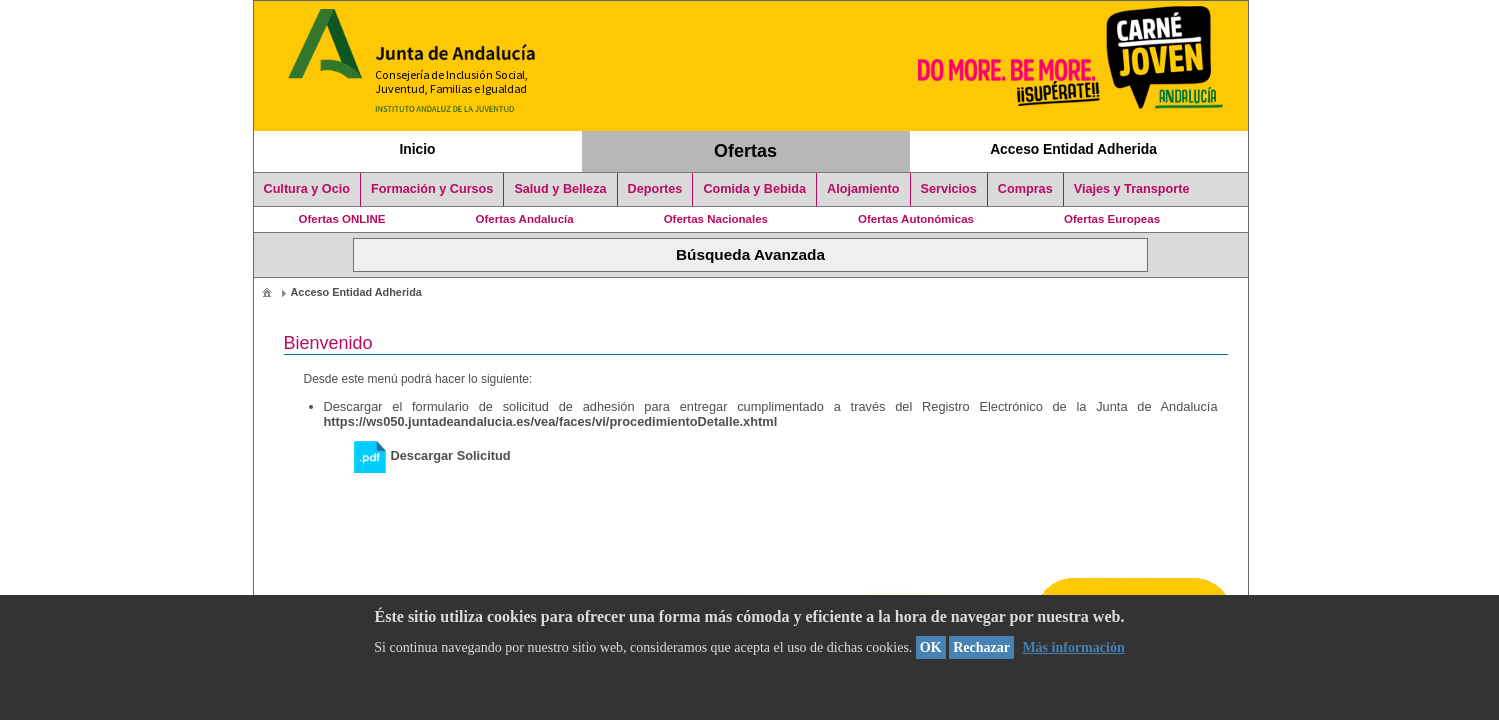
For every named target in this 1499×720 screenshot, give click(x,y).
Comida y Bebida (754, 189)
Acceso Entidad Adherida (1073, 149)
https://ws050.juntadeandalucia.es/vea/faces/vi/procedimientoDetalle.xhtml (551, 421)
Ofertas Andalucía (525, 219)
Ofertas (745, 151)
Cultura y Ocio (307, 189)
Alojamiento (863, 189)
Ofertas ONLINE (342, 219)
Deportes (655, 189)
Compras (1025, 189)
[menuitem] (267, 291)
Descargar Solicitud (432, 455)
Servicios (949, 189)
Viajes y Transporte (1132, 189)
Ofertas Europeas (1112, 219)
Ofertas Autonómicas (916, 219)
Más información (1073, 647)
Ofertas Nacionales (716, 219)
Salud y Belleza (560, 189)
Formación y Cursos (432, 189)
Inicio (417, 149)
